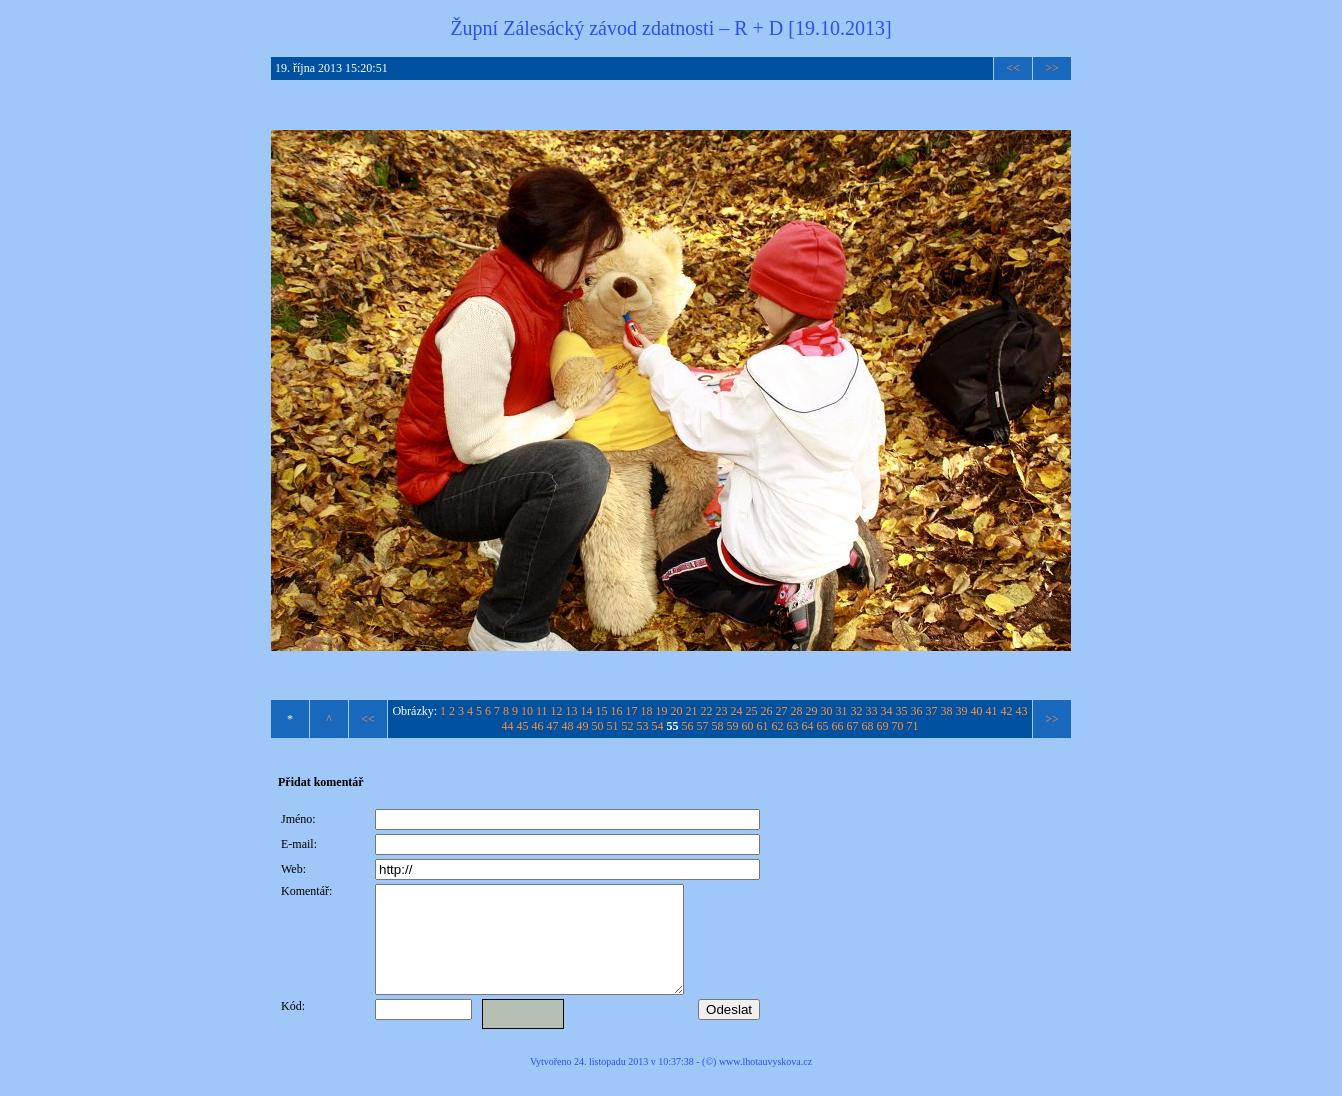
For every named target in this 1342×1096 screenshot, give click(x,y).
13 (572, 711)
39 (962, 711)
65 (823, 726)
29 (812, 711)
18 (647, 711)
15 (602, 711)
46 (538, 726)
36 (917, 711)
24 (737, 711)
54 (658, 726)
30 (827, 711)
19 (662, 711)
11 (542, 711)
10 (527, 711)
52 (628, 726)
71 (913, 726)
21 (692, 711)
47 (553, 726)
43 (1022, 711)
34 (887, 711)
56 (688, 726)
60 (748, 726)
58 (718, 726)
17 (632, 711)
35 (902, 711)
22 (707, 711)
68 (868, 726)
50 (598, 726)
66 (838, 726)
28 (797, 711)
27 (782, 711)
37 (932, 711)
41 (992, 711)
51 (613, 726)
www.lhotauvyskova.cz (765, 1082)
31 (842, 711)
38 (947, 711)
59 (733, 726)
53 (643, 726)
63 (793, 726)
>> (1052, 68)
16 (617, 711)
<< (1013, 68)
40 (977, 711)
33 (872, 711)
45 (523, 726)
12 (557, 711)
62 (778, 726)
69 (883, 726)
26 (767, 711)
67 (853, 726)
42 (1007, 711)
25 (752, 711)
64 (808, 726)
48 (568, 726)
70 (898, 726)
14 (587, 711)
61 (763, 726)
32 (857, 711)
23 (722, 711)
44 (508, 726)
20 (677, 711)
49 (583, 726)
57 (703, 726)
